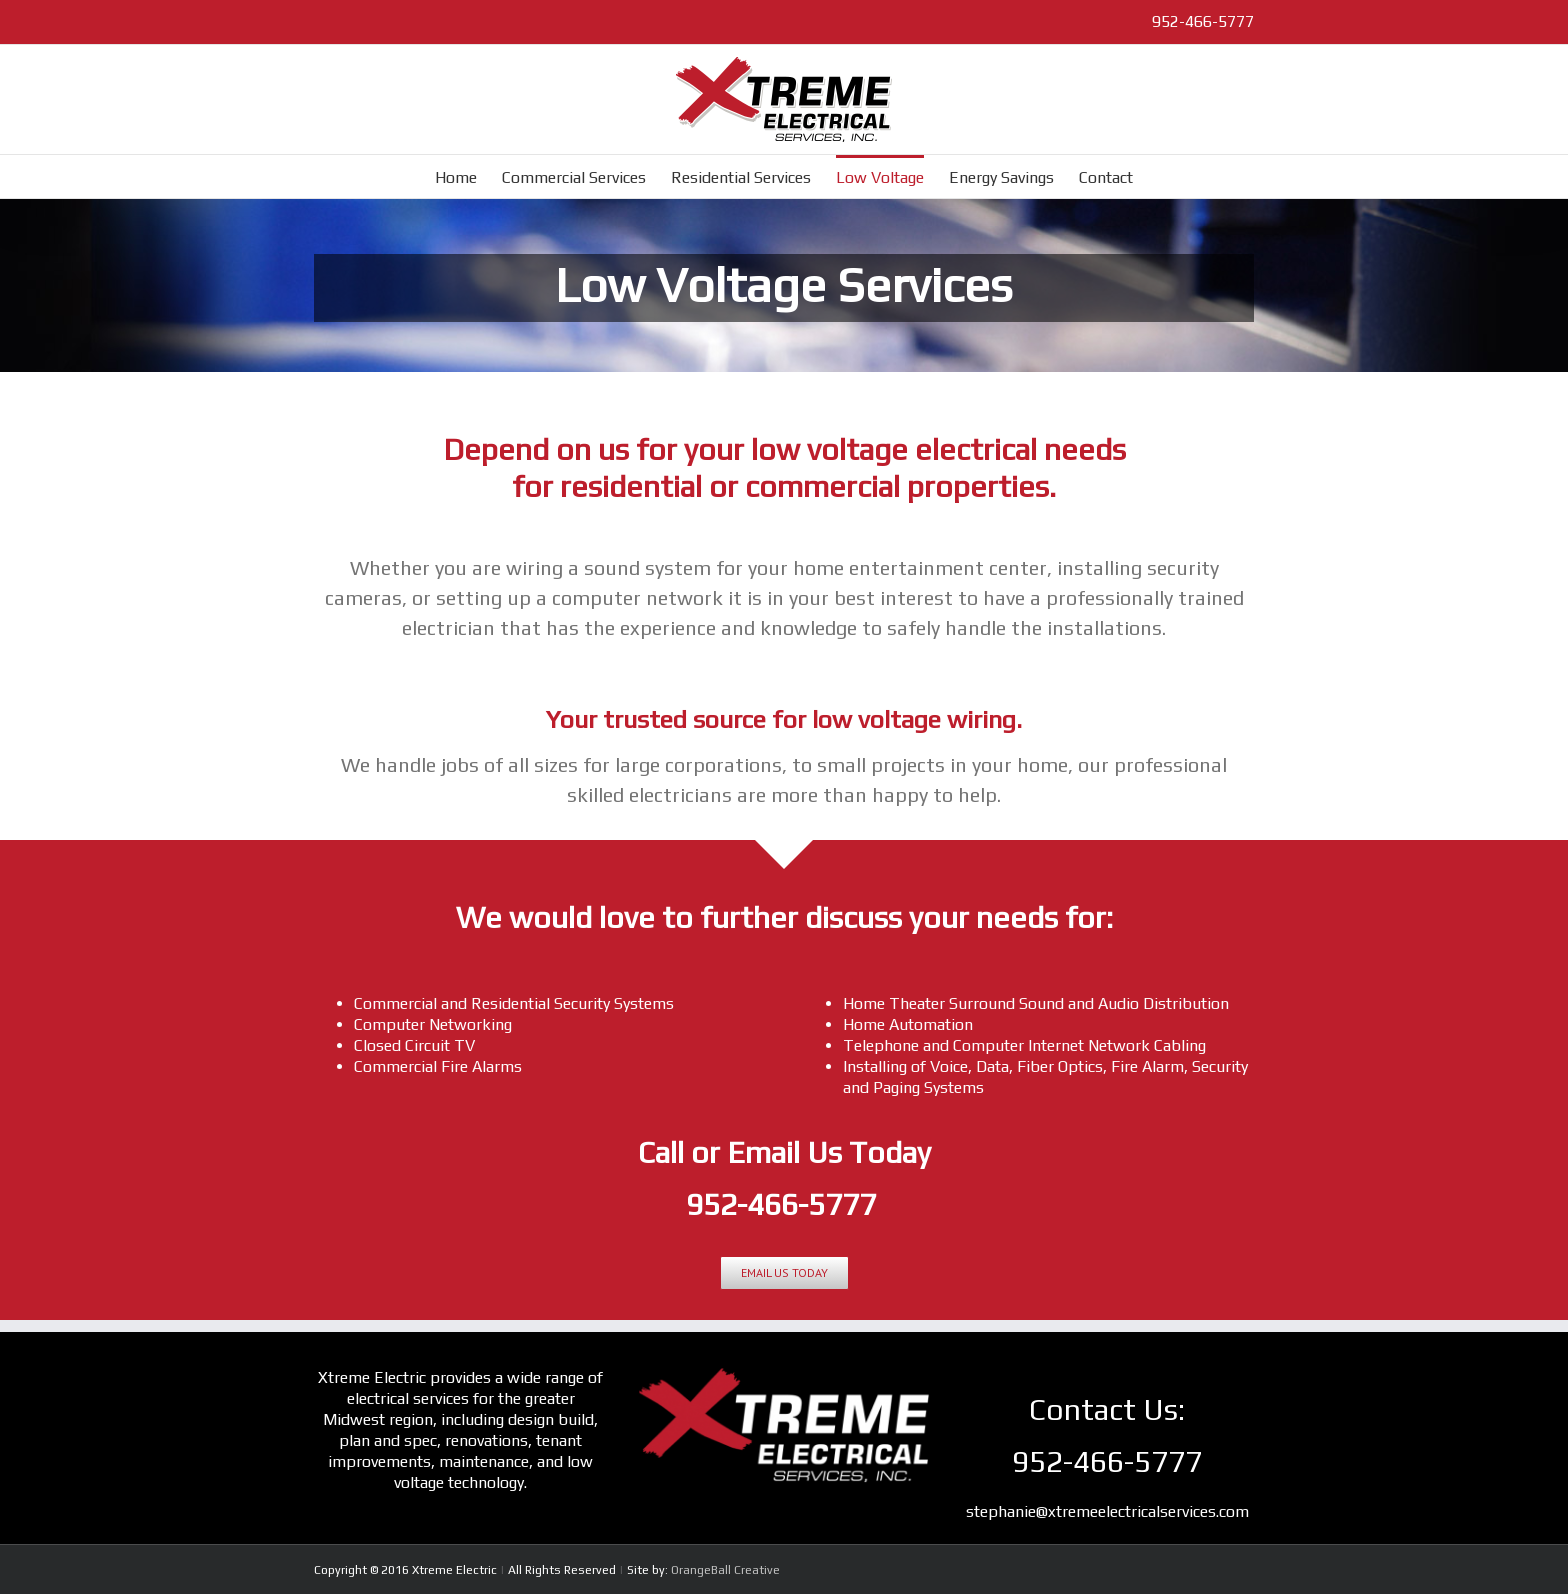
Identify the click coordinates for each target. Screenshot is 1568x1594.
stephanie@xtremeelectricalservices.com (1107, 1511)
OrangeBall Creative (725, 1570)
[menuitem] (468, 176)
